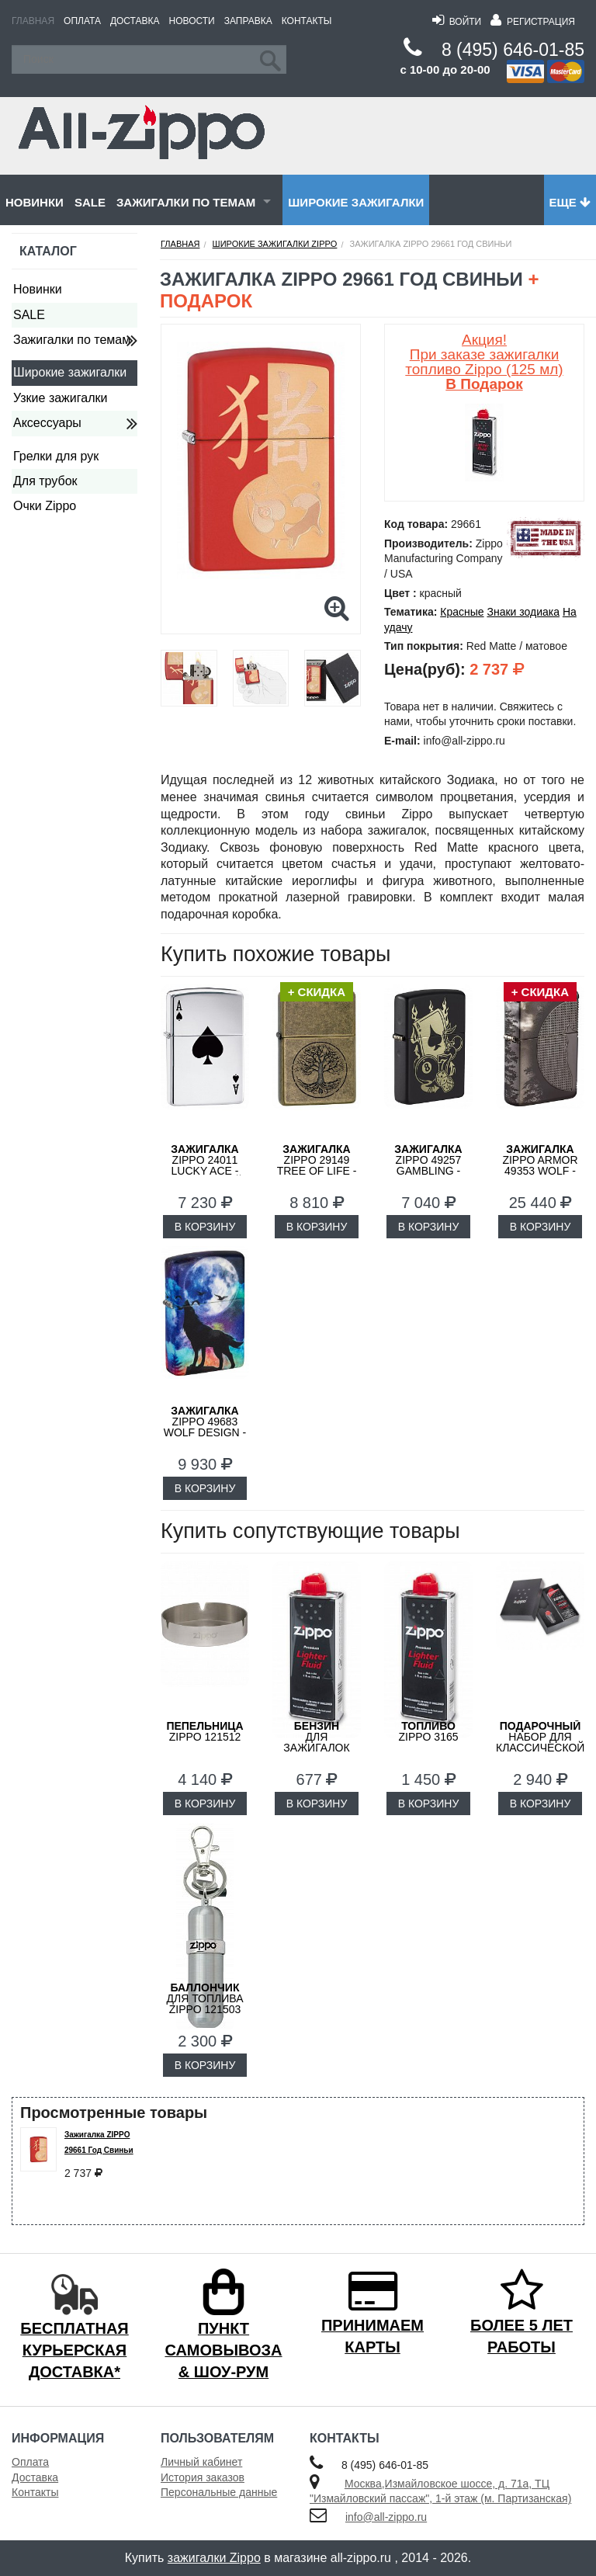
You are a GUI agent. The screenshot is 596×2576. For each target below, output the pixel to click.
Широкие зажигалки (356, 202)
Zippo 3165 (428, 1731)
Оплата (82, 21)
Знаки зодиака (523, 612)
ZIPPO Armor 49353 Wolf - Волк (539, 1165)
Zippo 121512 (204, 1731)
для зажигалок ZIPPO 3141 (316, 1742)
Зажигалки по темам (185, 202)
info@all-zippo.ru (386, 2517)
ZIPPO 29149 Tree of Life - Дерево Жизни (317, 1165)
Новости (192, 21)
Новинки (34, 202)
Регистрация (532, 21)
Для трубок (45, 481)
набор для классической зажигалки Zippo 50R (540, 1748)
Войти (456, 21)
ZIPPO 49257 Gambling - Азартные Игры (428, 1171)
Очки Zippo (44, 505)
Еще (570, 202)
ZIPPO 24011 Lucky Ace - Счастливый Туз (205, 1171)
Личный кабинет (201, 2462)
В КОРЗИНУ (205, 1226)
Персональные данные (219, 2492)
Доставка (135, 21)
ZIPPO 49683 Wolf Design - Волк (205, 1426)
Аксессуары (47, 422)
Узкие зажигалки (60, 397)
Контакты (307, 21)
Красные (461, 612)
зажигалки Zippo (214, 2557)
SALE (90, 202)
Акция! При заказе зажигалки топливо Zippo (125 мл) (484, 362)
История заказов (202, 2477)
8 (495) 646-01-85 (513, 50)
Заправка (248, 21)
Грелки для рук (56, 456)
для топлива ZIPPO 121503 (204, 1998)
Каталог (48, 251)
